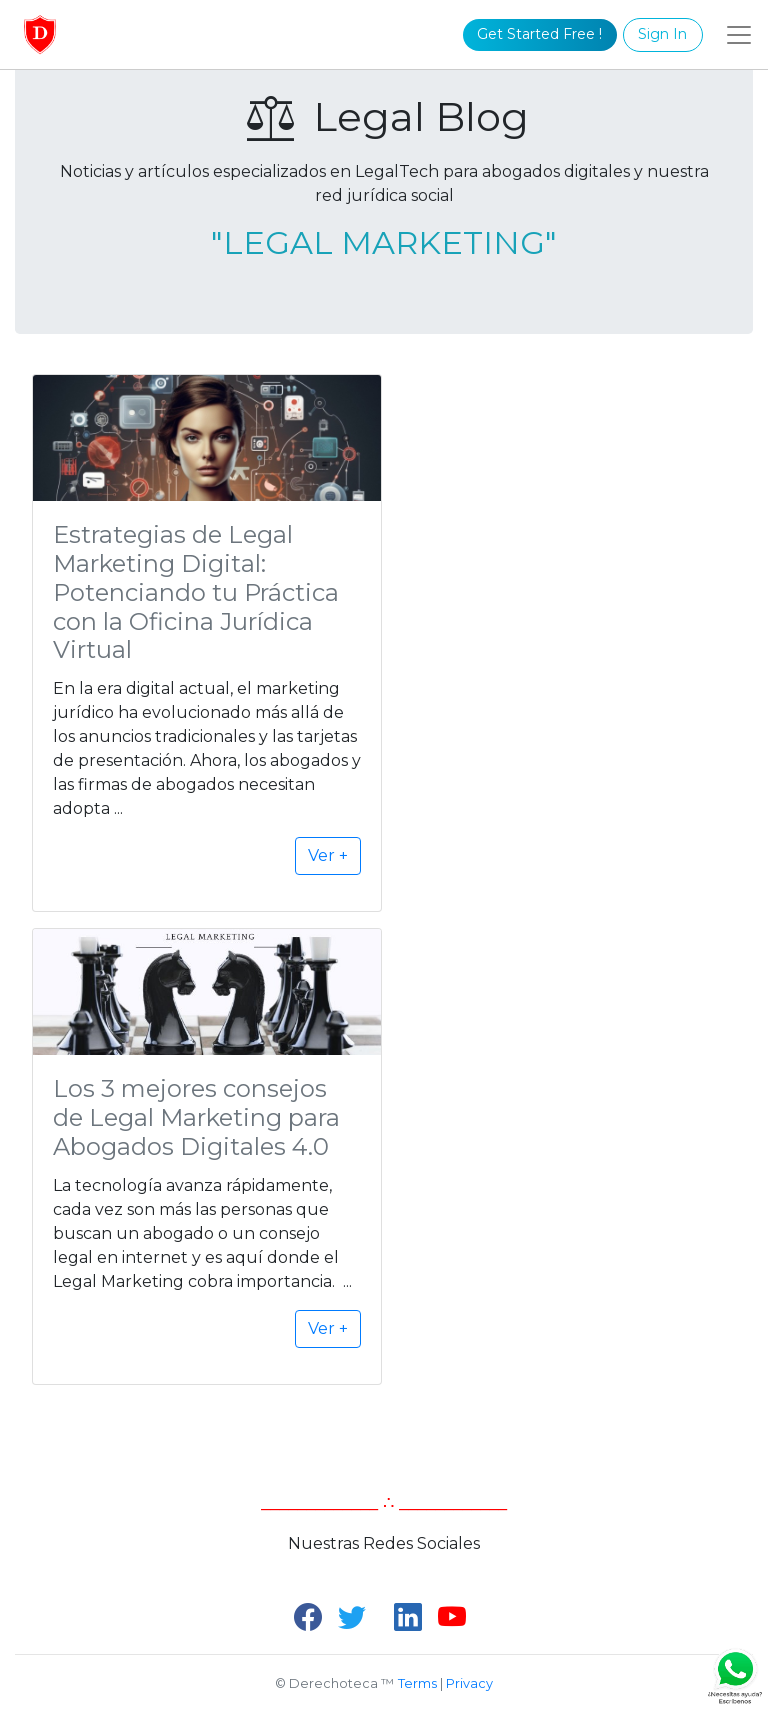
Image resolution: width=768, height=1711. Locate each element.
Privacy (469, 1683)
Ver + (328, 855)
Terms (417, 1683)
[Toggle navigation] (739, 35)
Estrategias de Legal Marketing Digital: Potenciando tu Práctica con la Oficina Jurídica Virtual (196, 592)
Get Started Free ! (539, 34)
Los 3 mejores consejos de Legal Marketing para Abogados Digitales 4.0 (196, 1117)
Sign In (662, 34)
